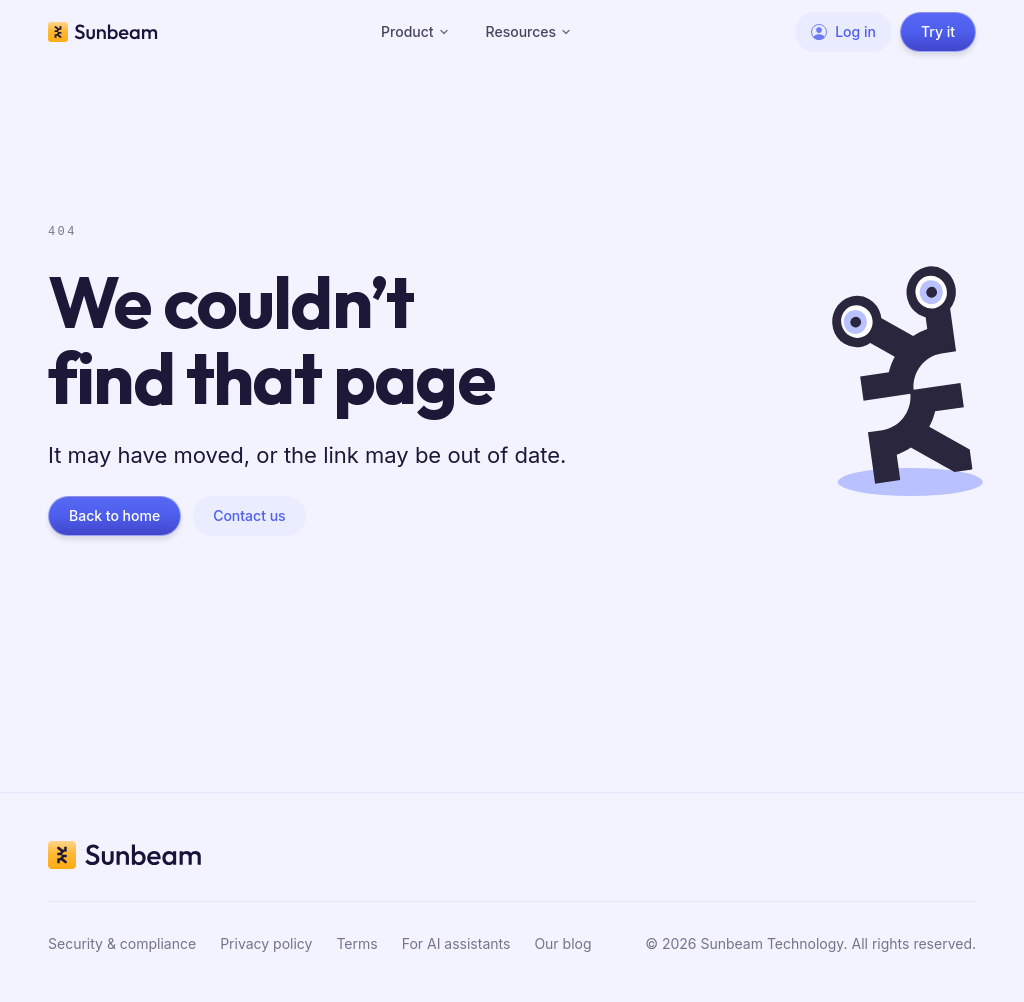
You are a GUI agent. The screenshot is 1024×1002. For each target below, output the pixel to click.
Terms (356, 943)
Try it (938, 31)
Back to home (114, 515)
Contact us (249, 515)
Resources (529, 31)
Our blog (562, 943)
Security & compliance (122, 943)
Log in (843, 31)
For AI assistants (456, 943)
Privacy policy (266, 943)
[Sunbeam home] (103, 32)
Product (415, 31)
